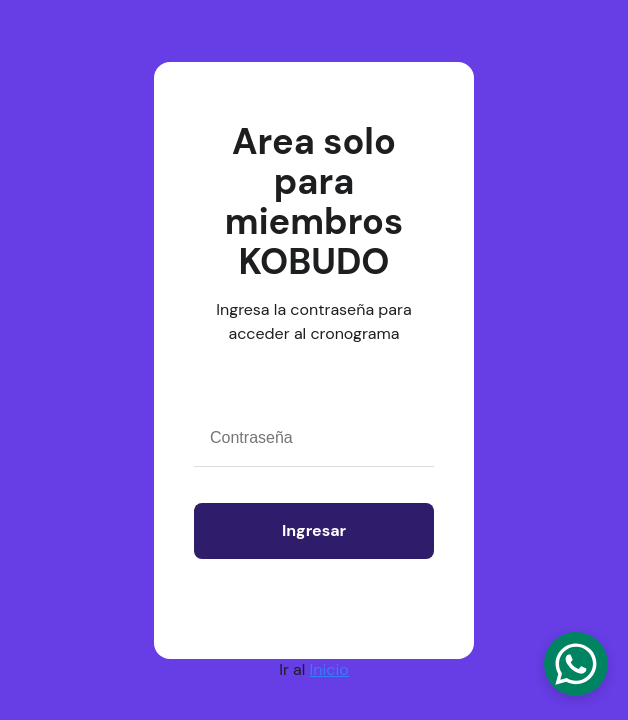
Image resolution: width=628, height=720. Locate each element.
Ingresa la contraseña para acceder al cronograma (313, 321)
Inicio (329, 669)
